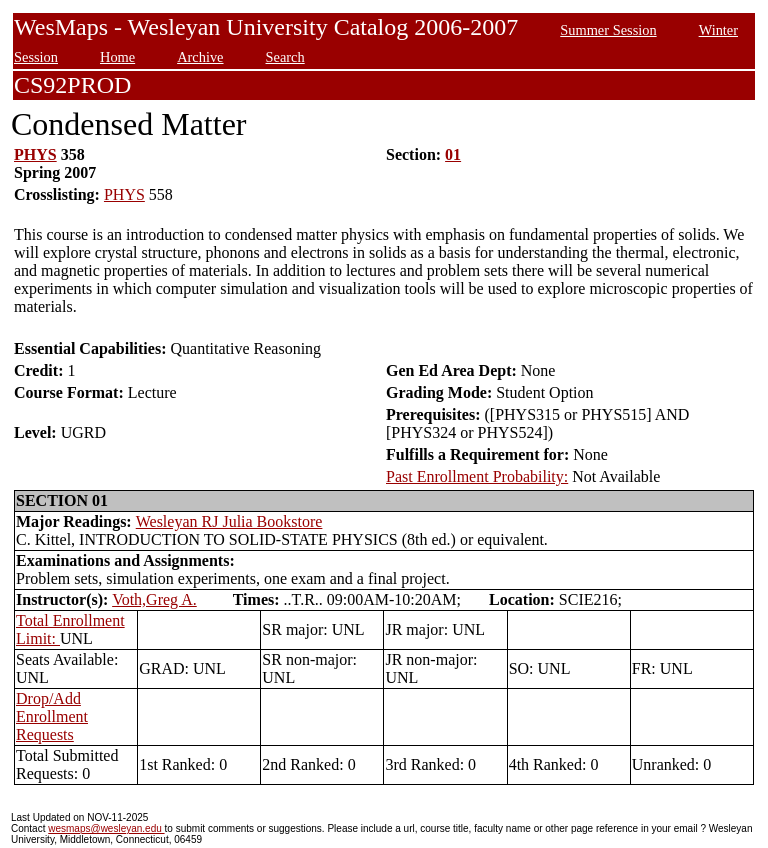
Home (117, 57)
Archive (200, 57)
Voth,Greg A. (154, 599)
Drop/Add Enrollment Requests (52, 716)
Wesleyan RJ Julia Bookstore (229, 521)
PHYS (35, 154)
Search (285, 57)
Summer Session (608, 30)
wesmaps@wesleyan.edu (106, 828)
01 (453, 154)
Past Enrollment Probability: (477, 476)
